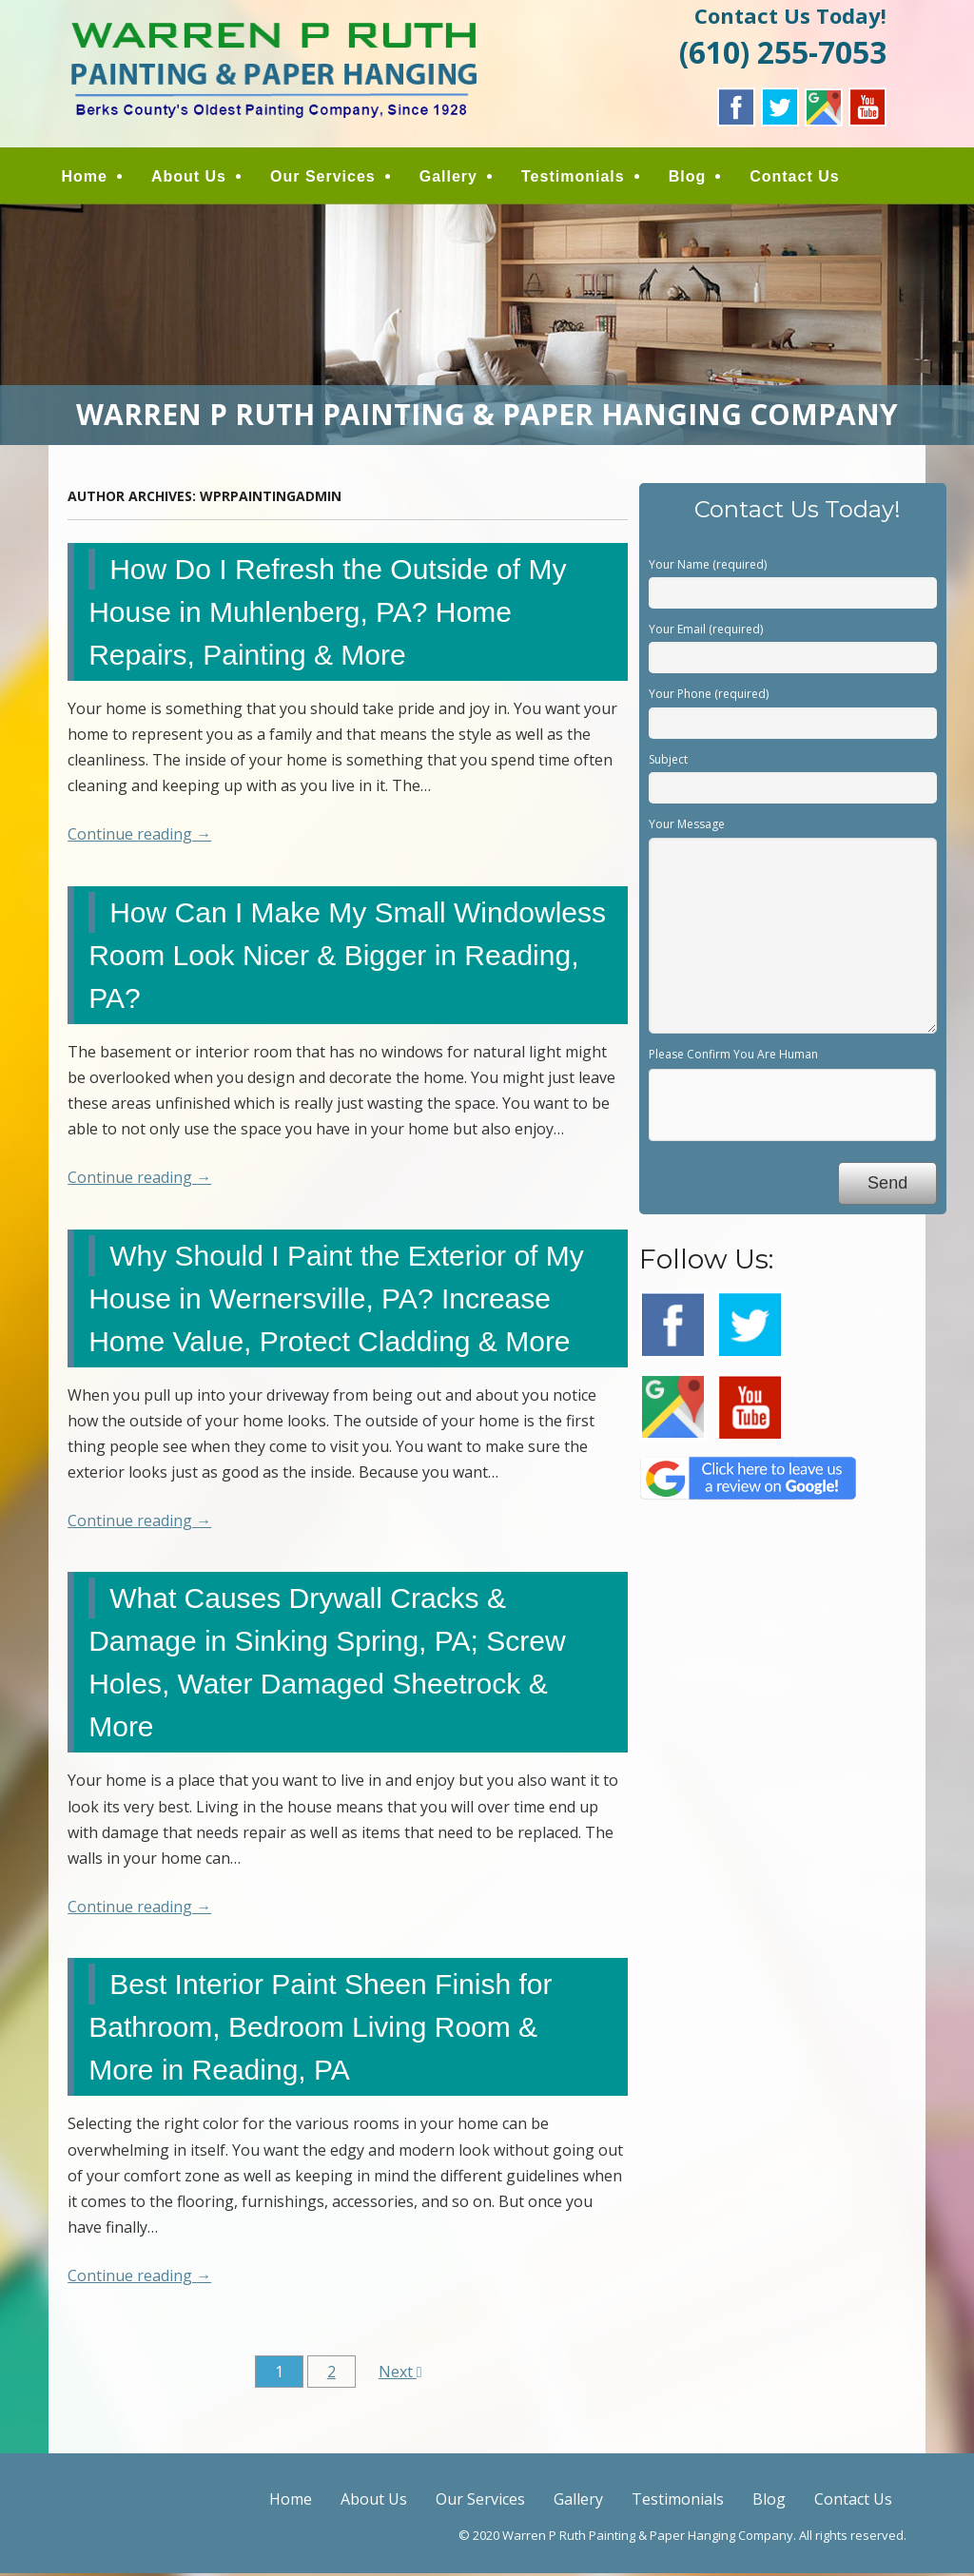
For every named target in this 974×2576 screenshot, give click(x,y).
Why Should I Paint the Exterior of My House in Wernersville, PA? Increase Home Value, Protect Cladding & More (336, 1300)
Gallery (454, 178)
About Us (194, 178)
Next (400, 2373)
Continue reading (139, 836)
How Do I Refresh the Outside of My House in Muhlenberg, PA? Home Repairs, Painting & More (327, 613)
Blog (692, 178)
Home (89, 178)
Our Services (328, 178)
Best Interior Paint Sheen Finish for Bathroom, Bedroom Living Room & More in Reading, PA (320, 2029)
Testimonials (579, 178)
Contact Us (800, 178)
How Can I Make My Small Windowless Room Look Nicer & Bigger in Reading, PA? (347, 957)
